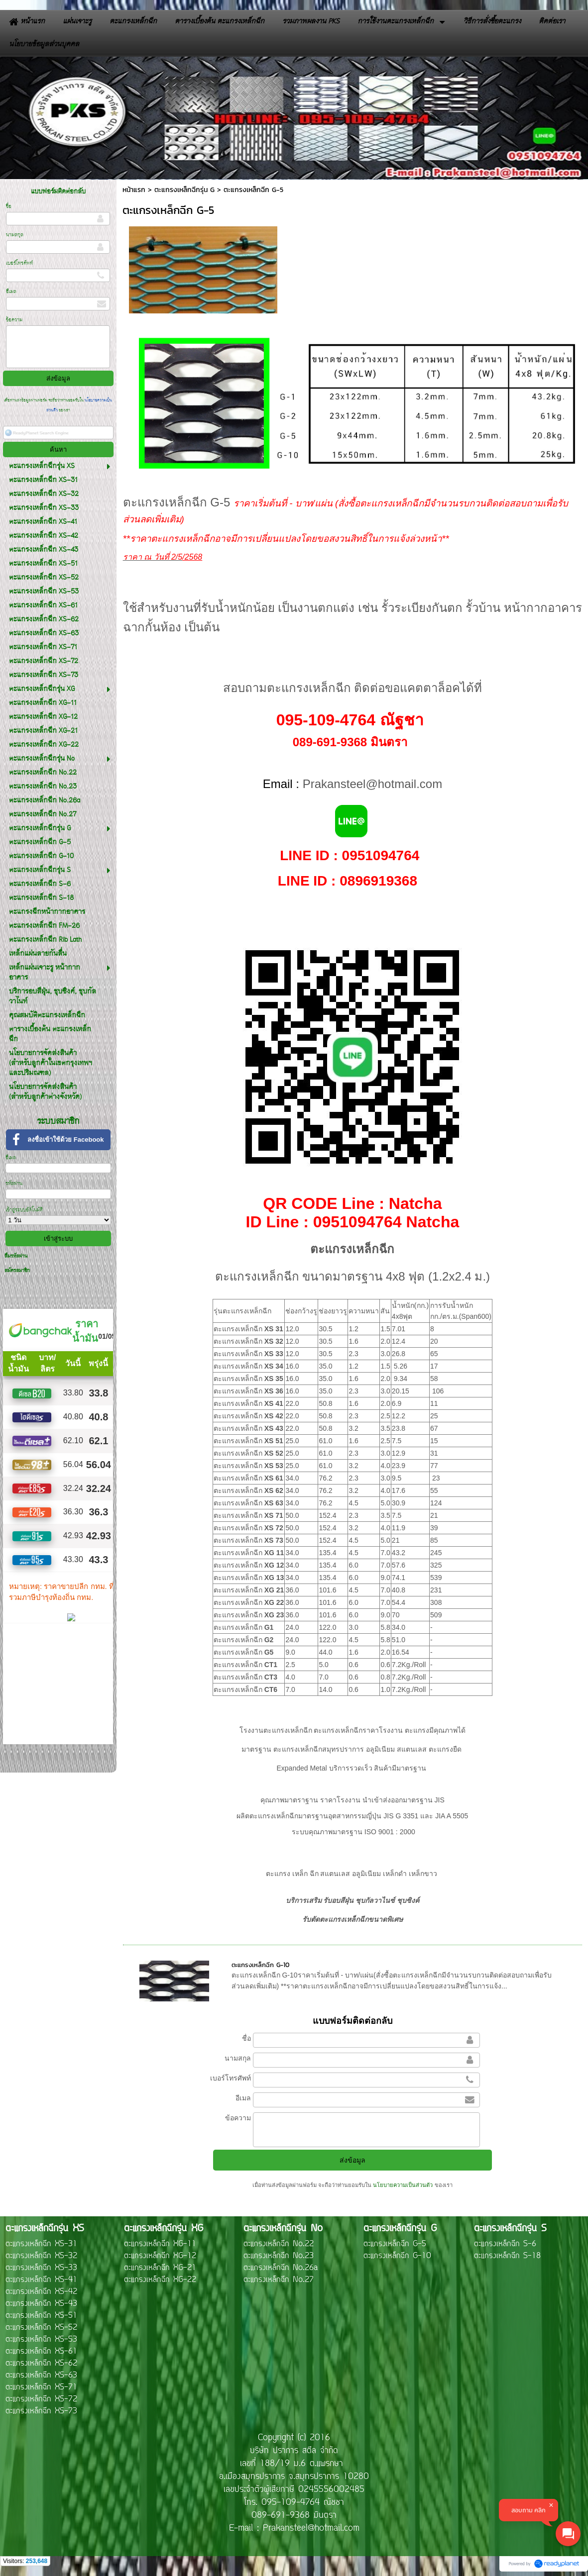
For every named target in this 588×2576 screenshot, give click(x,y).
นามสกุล (14, 235)
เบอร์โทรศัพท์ (19, 263)
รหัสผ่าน (13, 1184)
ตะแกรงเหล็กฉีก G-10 (260, 1965)
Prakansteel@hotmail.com (372, 784)
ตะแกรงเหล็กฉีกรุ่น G (184, 190)
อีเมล (11, 292)
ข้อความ (14, 320)
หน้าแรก (133, 190)
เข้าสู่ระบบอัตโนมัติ (24, 1210)
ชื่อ (8, 206)
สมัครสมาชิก (17, 1271)
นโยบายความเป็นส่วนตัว (402, 2185)
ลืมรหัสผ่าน (15, 1256)
